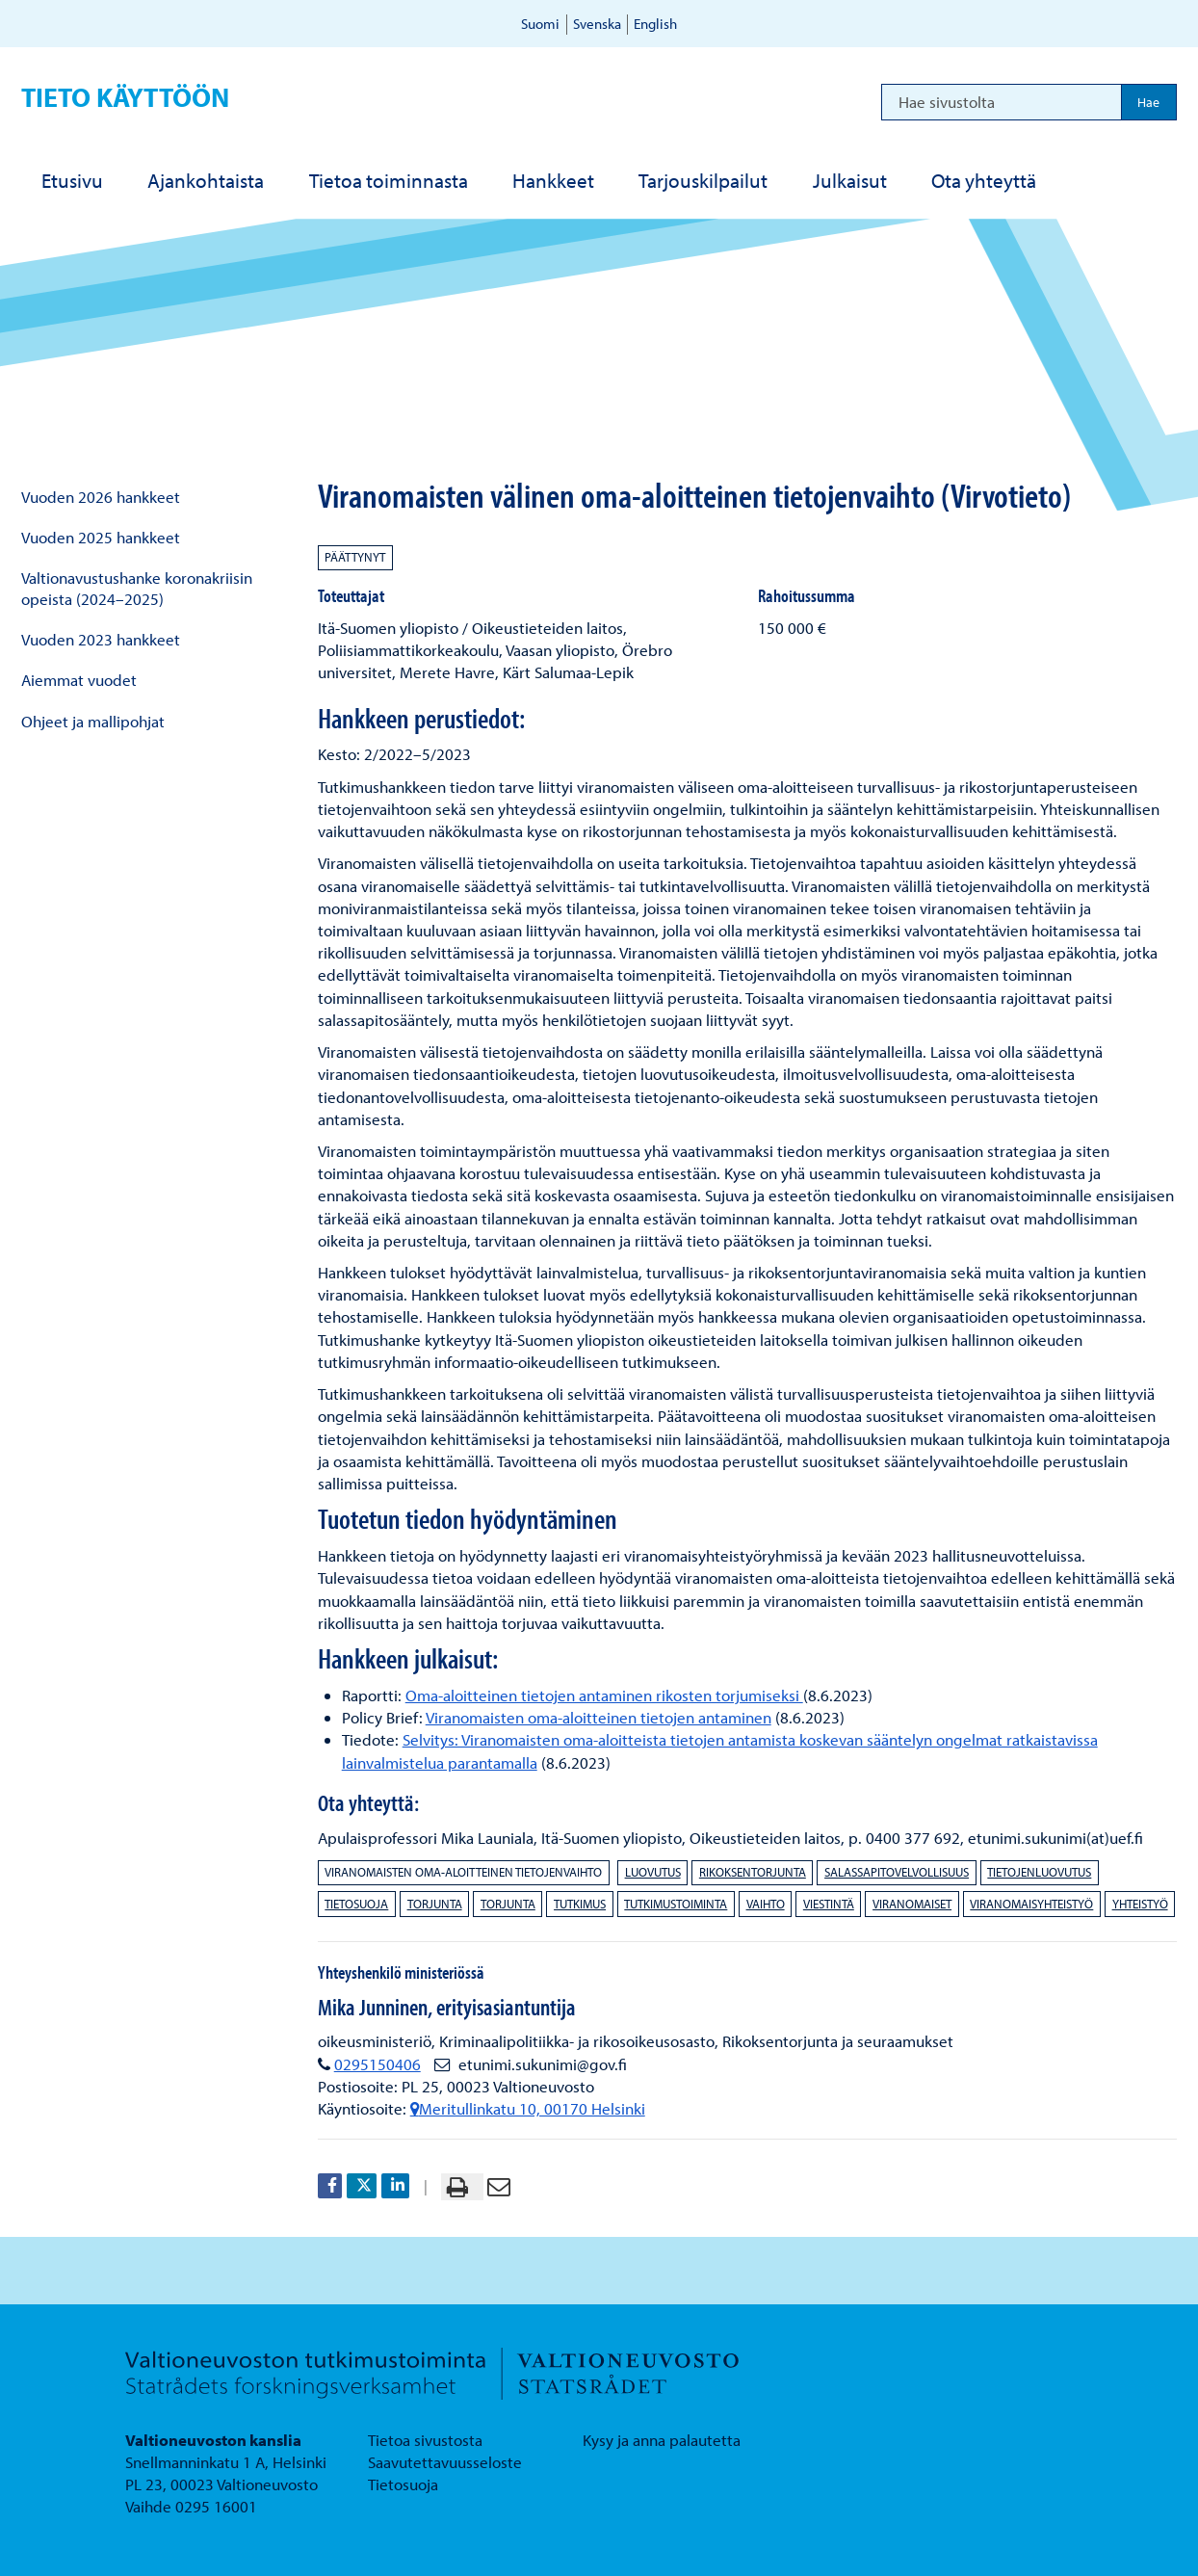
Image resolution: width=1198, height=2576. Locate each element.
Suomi (540, 23)
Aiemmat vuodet (79, 680)
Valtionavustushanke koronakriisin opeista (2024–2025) (136, 587)
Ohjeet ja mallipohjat (93, 721)
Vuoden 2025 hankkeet (100, 537)
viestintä (828, 1903)
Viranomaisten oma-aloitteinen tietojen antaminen (598, 1717)
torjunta (434, 1903)
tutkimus (580, 1903)
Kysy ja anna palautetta (662, 2440)
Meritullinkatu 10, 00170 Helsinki (527, 2108)
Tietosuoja (403, 2484)
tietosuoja (356, 1903)
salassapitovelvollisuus (896, 1871)
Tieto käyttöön (125, 97)
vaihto (765, 1903)
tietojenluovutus (1039, 1871)
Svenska (597, 23)
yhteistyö (1140, 1903)
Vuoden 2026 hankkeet (100, 496)
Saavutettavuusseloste (445, 2462)
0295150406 (377, 2064)
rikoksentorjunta (752, 1871)
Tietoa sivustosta (425, 2440)
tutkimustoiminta (675, 1903)
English (655, 23)
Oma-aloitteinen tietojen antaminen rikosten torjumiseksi (604, 1695)
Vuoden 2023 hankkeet (100, 639)
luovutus (653, 1871)
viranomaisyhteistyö (1031, 1903)
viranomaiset (911, 1903)
